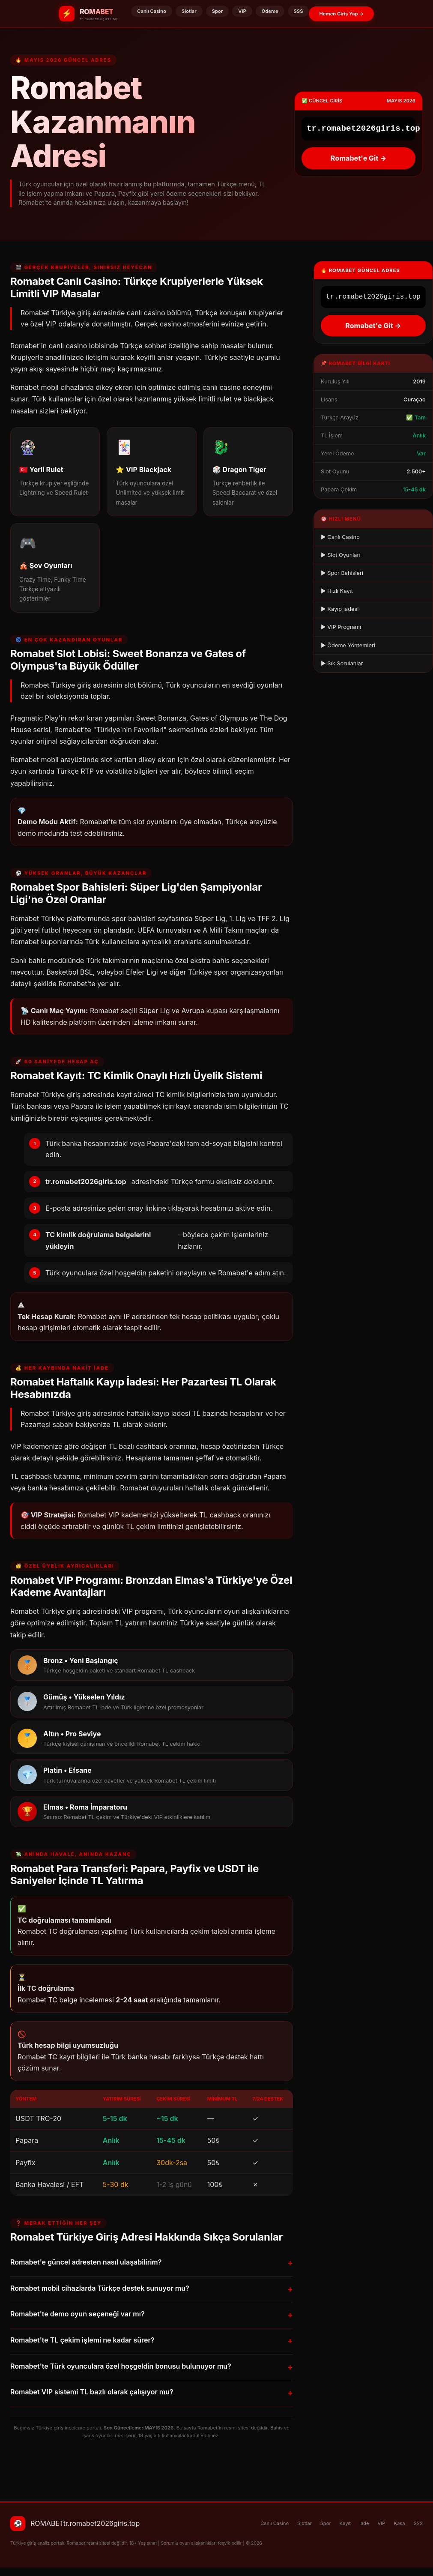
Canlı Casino (151, 11)
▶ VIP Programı (341, 627)
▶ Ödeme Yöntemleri (348, 645)
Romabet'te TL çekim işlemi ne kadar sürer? (151, 2341)
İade (364, 2523)
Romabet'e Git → (358, 158)
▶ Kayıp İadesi (339, 609)
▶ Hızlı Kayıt (337, 591)
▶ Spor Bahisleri (342, 573)
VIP (242, 11)
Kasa (399, 2523)
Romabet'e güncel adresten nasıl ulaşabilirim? (151, 2263)
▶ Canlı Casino (340, 537)
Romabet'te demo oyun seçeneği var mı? (151, 2315)
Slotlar (189, 11)
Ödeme (270, 11)
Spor (217, 11)
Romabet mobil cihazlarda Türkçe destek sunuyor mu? (151, 2289)
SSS (298, 11)
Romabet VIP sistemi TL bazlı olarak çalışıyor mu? (151, 2393)
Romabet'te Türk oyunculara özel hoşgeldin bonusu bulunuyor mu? (151, 2367)
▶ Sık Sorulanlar (342, 663)
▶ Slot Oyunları (341, 555)
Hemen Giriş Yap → (341, 14)
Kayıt (345, 2523)
